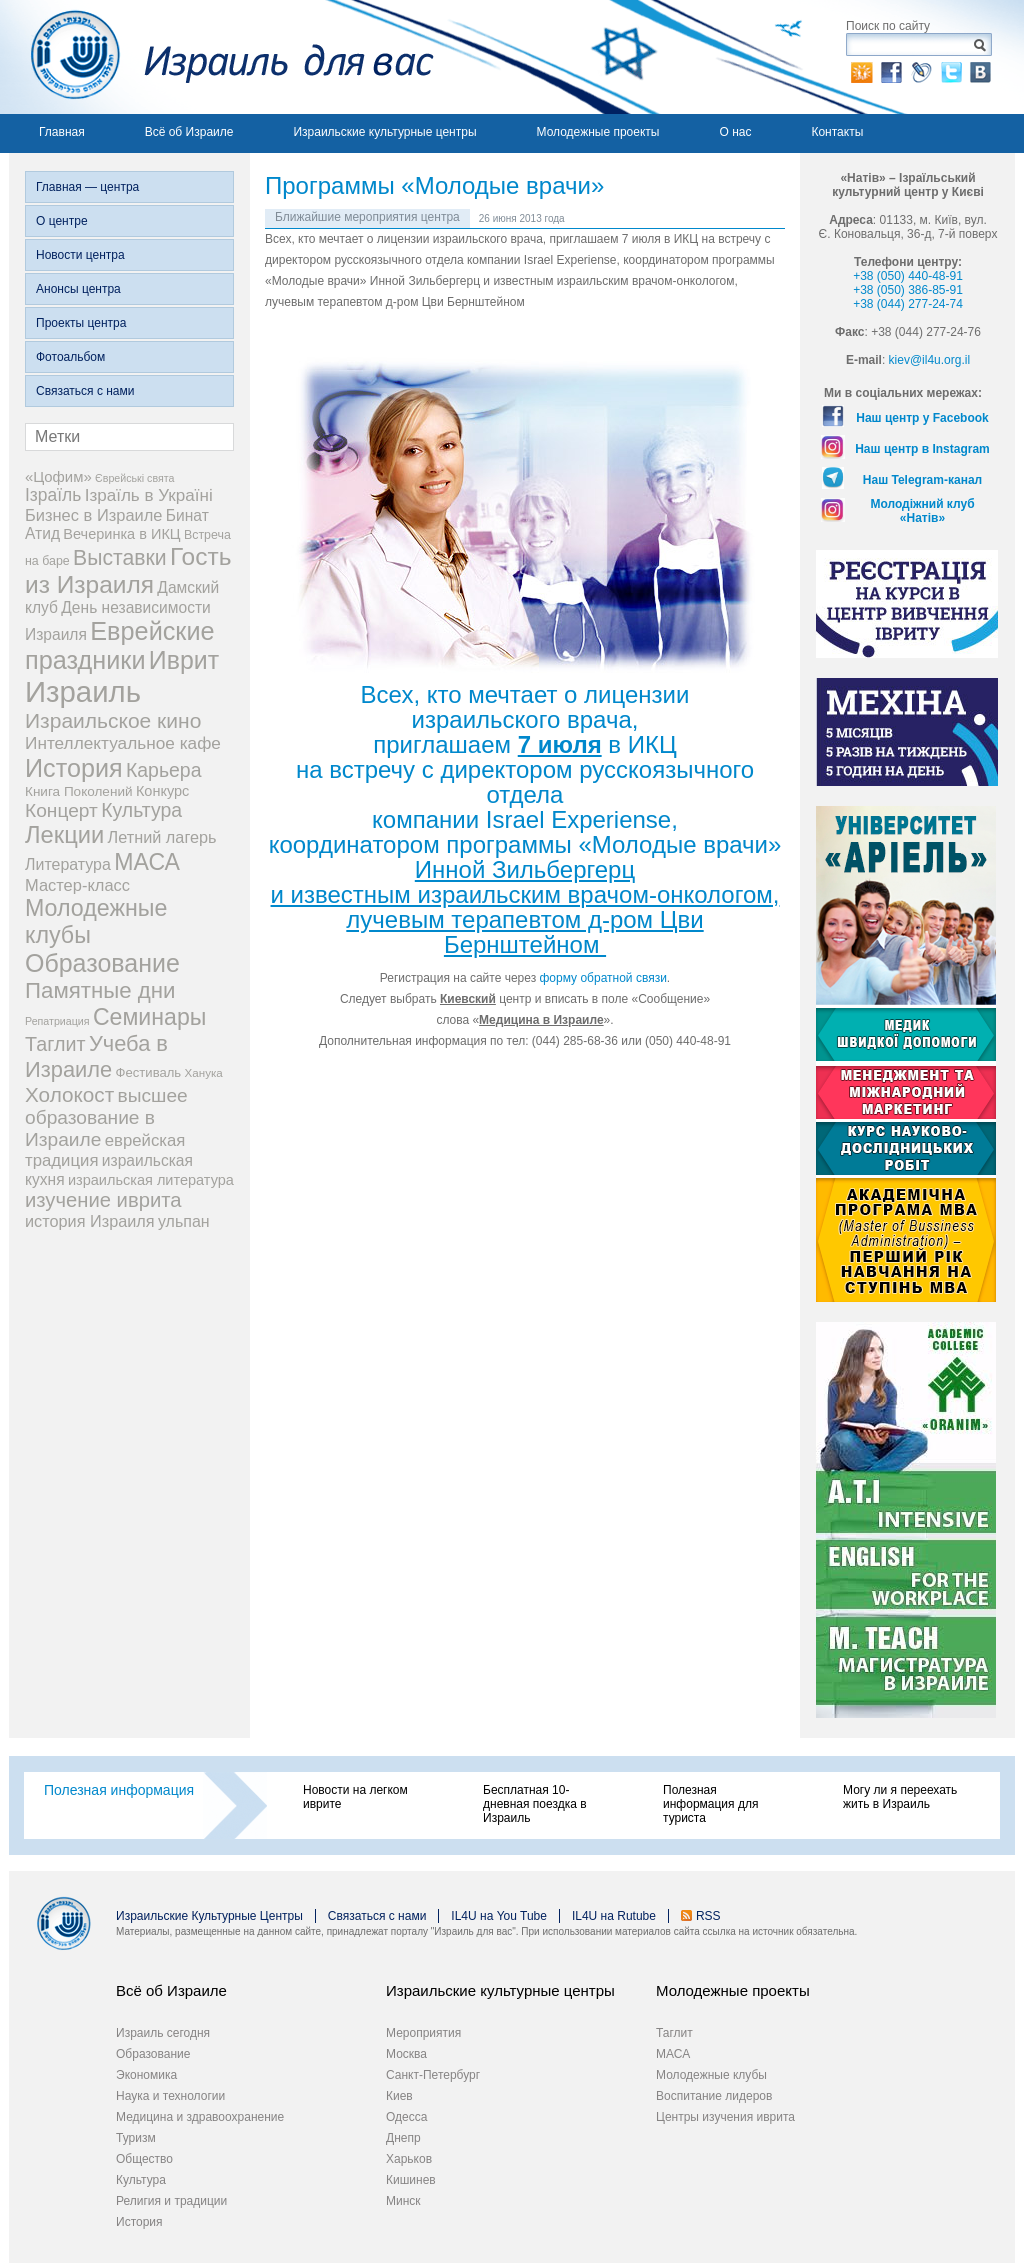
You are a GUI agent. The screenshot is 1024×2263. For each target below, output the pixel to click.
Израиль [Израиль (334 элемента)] (83, 691)
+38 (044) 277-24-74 (908, 304)
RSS (708, 1916)
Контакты (837, 132)
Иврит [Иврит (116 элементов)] (184, 660)
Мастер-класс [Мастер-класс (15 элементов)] (77, 885)
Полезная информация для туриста (710, 1804)
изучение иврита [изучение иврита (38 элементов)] (103, 1200)
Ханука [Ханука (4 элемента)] (204, 1072)
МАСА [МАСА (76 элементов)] (147, 862)
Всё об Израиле (189, 132)
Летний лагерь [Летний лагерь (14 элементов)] (162, 837)
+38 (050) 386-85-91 (908, 290)
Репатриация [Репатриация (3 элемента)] (57, 1021)
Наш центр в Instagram (922, 449)
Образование (153, 2054)
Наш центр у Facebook (922, 418)
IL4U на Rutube (614, 1916)
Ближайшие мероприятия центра (367, 217)
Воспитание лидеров (714, 2096)
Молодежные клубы (711, 2075)
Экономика (146, 2075)
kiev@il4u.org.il (930, 360)
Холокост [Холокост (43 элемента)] (69, 1094)
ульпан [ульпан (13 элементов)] (184, 1221)
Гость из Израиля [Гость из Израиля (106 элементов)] (128, 570)
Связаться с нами (85, 391)
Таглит (674, 2033)
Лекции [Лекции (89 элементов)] (64, 835)
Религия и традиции (171, 2201)
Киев (399, 2096)
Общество (144, 2159)
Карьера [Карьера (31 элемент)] (164, 770)
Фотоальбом (70, 357)
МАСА (673, 2054)
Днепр (403, 2138)
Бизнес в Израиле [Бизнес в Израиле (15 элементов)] (94, 515)
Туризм (136, 2138)
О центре (62, 221)
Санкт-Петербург (433, 2075)
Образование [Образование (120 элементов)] (102, 963)
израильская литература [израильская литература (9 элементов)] (151, 1180)
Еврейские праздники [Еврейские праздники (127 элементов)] (120, 645)
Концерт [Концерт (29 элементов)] (61, 810)
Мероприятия (423, 2033)
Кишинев (411, 2180)
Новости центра (80, 255)
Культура (141, 2180)
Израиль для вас (221, 57)
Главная (62, 132)
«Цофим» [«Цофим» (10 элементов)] (58, 476)
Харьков (409, 2159)
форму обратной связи (603, 978)
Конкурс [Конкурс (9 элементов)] (162, 791)
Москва (406, 2054)
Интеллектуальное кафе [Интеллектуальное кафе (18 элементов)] (123, 743)
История (139, 2222)
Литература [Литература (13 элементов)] (68, 864)
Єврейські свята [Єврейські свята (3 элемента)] (134, 478)
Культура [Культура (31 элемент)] (141, 810)
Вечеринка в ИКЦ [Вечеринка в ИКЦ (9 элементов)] (121, 534)
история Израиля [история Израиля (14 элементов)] (90, 1221)
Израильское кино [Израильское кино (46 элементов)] (113, 720)
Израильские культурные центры (384, 132)
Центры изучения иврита (725, 2117)
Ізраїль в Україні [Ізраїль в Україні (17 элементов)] (149, 495)
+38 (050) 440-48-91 (908, 276)
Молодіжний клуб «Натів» (922, 511)
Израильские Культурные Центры (209, 1916)
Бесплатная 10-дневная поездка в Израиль (535, 1804)
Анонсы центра (78, 289)
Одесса (406, 2117)
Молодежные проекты (598, 132)
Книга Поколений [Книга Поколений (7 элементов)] (79, 791)
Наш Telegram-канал (922, 480)
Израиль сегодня (163, 2033)
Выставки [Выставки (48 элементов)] (120, 557)
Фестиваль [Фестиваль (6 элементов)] (149, 1072)
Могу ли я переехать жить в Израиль (900, 1797)
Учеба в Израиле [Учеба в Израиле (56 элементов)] (96, 1056)
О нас (735, 132)
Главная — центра (87, 187)
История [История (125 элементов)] (74, 768)
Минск (403, 2201)
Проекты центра (81, 323)
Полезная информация (119, 1790)
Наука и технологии (170, 2096)
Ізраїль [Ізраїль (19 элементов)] (53, 495)
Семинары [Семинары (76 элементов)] (150, 1017)
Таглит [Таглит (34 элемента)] (55, 1044)
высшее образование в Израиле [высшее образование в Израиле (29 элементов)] (106, 1117)
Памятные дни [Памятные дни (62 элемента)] (100, 990)
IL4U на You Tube (499, 1916)
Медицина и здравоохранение (200, 2117)
